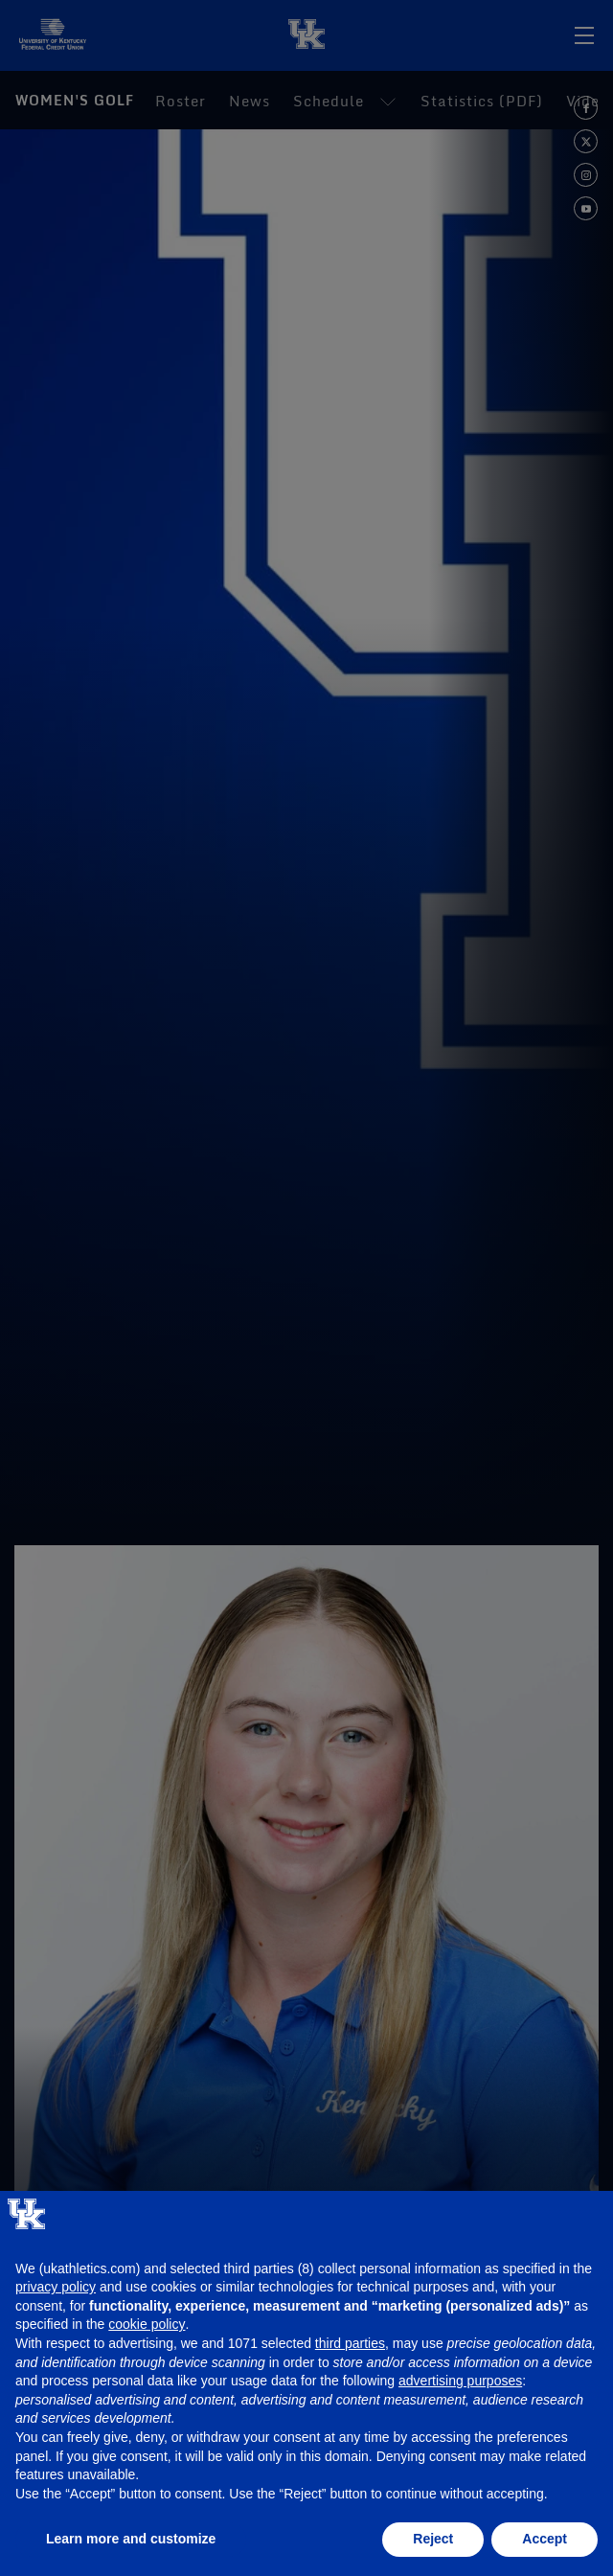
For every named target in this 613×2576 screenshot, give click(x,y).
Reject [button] (433, 2538)
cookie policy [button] (146, 2324)
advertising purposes (460, 2380)
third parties (350, 2343)
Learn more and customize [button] (131, 2538)
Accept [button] (544, 2538)
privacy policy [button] (55, 2286)
